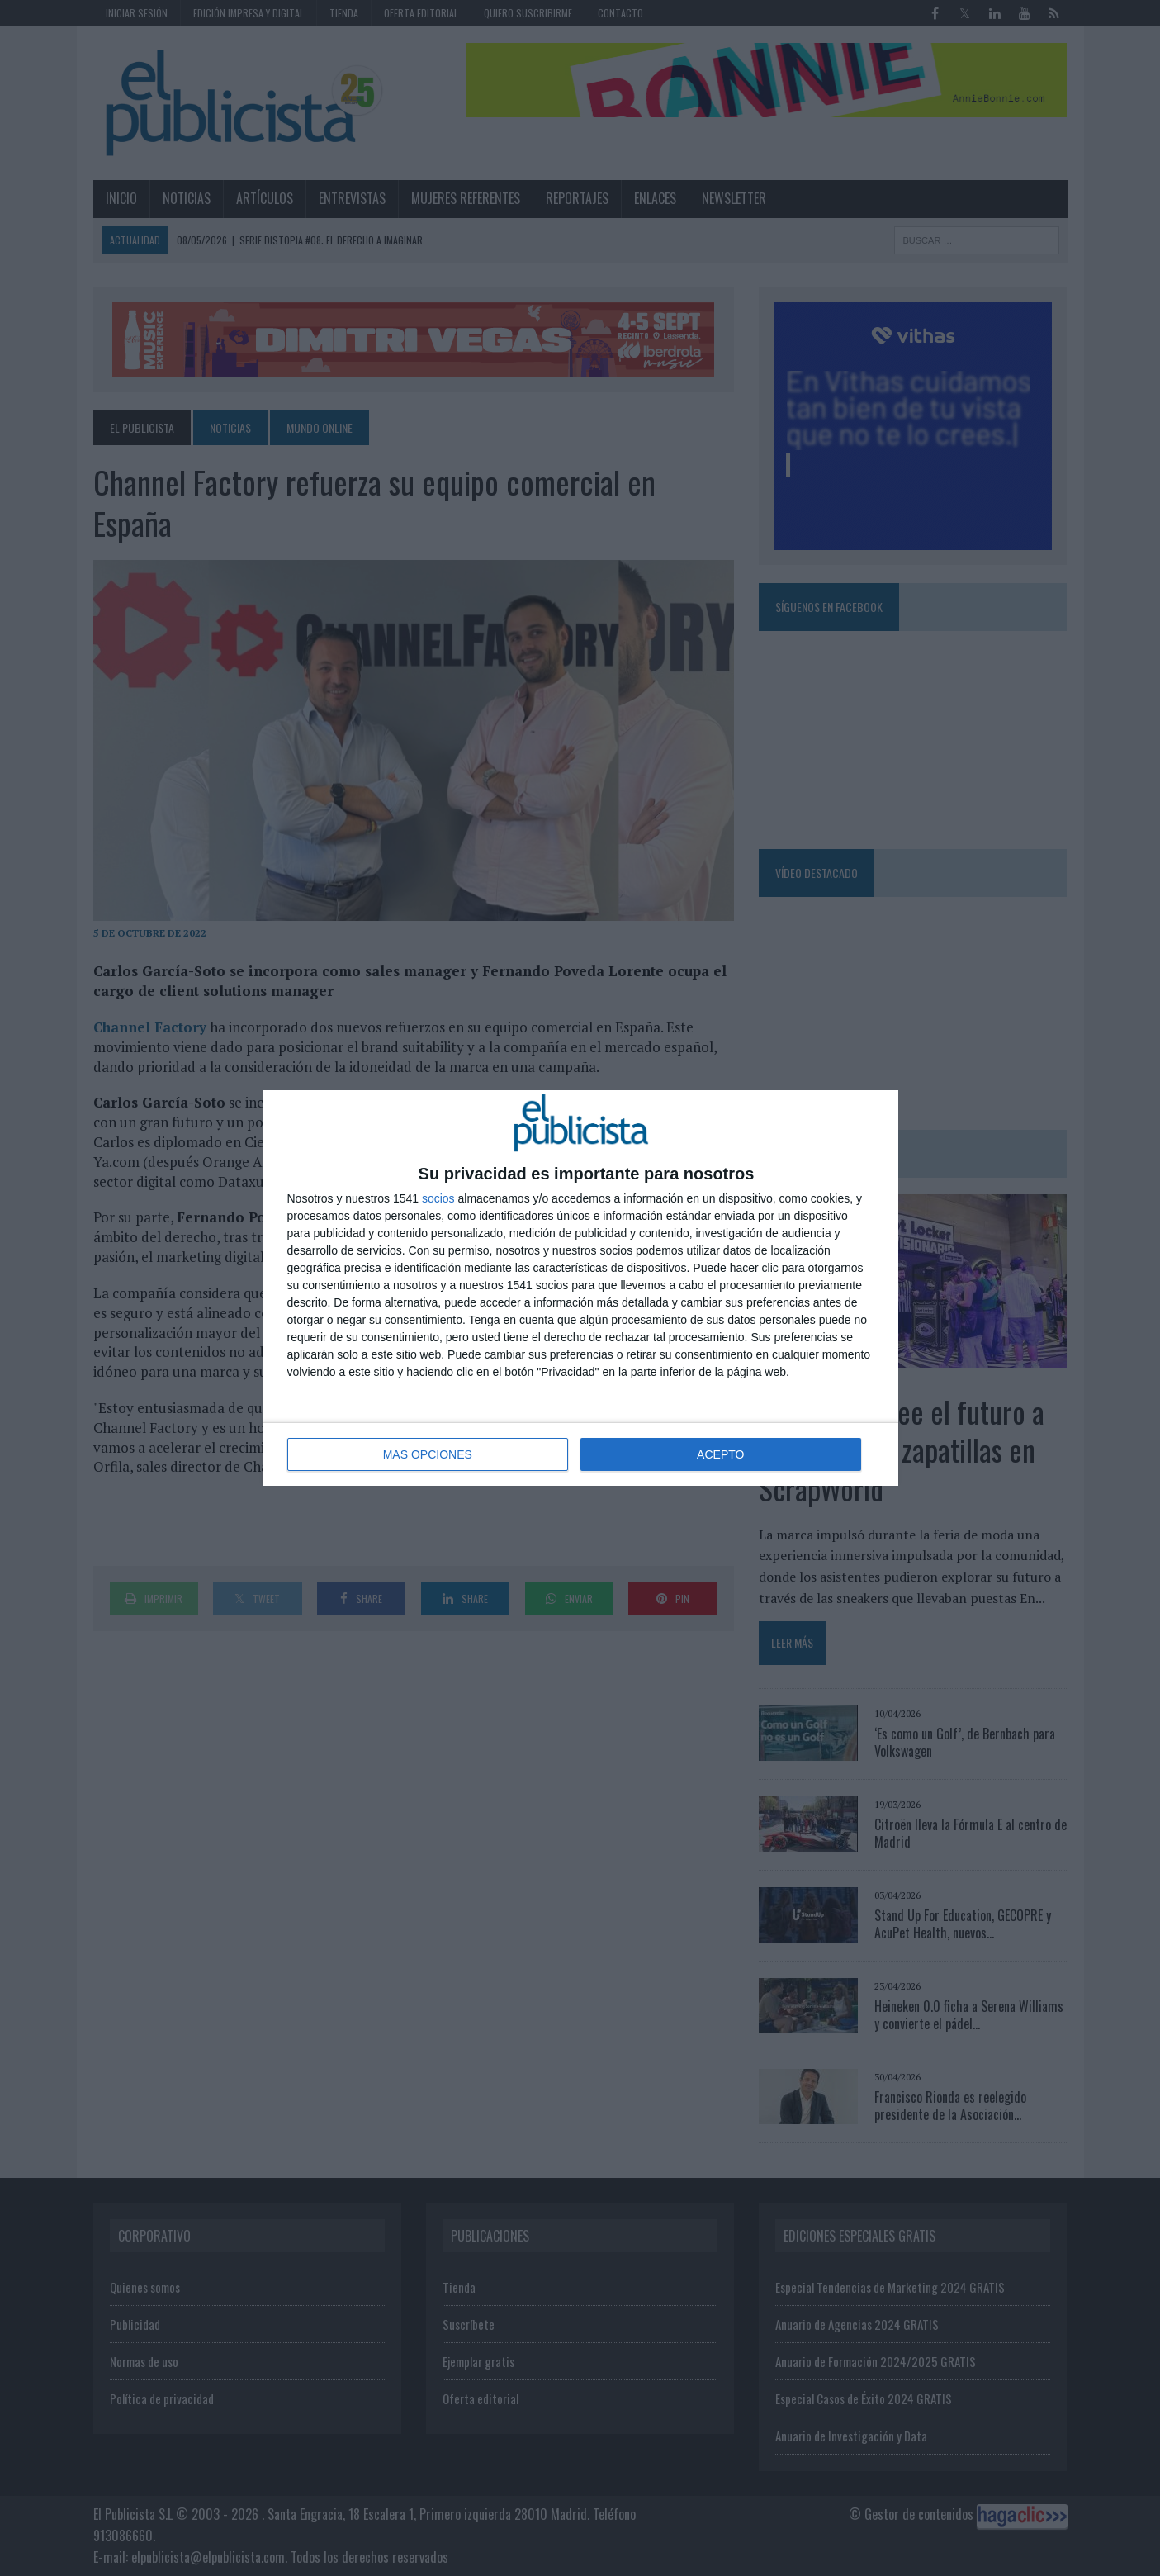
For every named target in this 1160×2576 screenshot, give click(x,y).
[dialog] (580, 1287)
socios (438, 1198)
